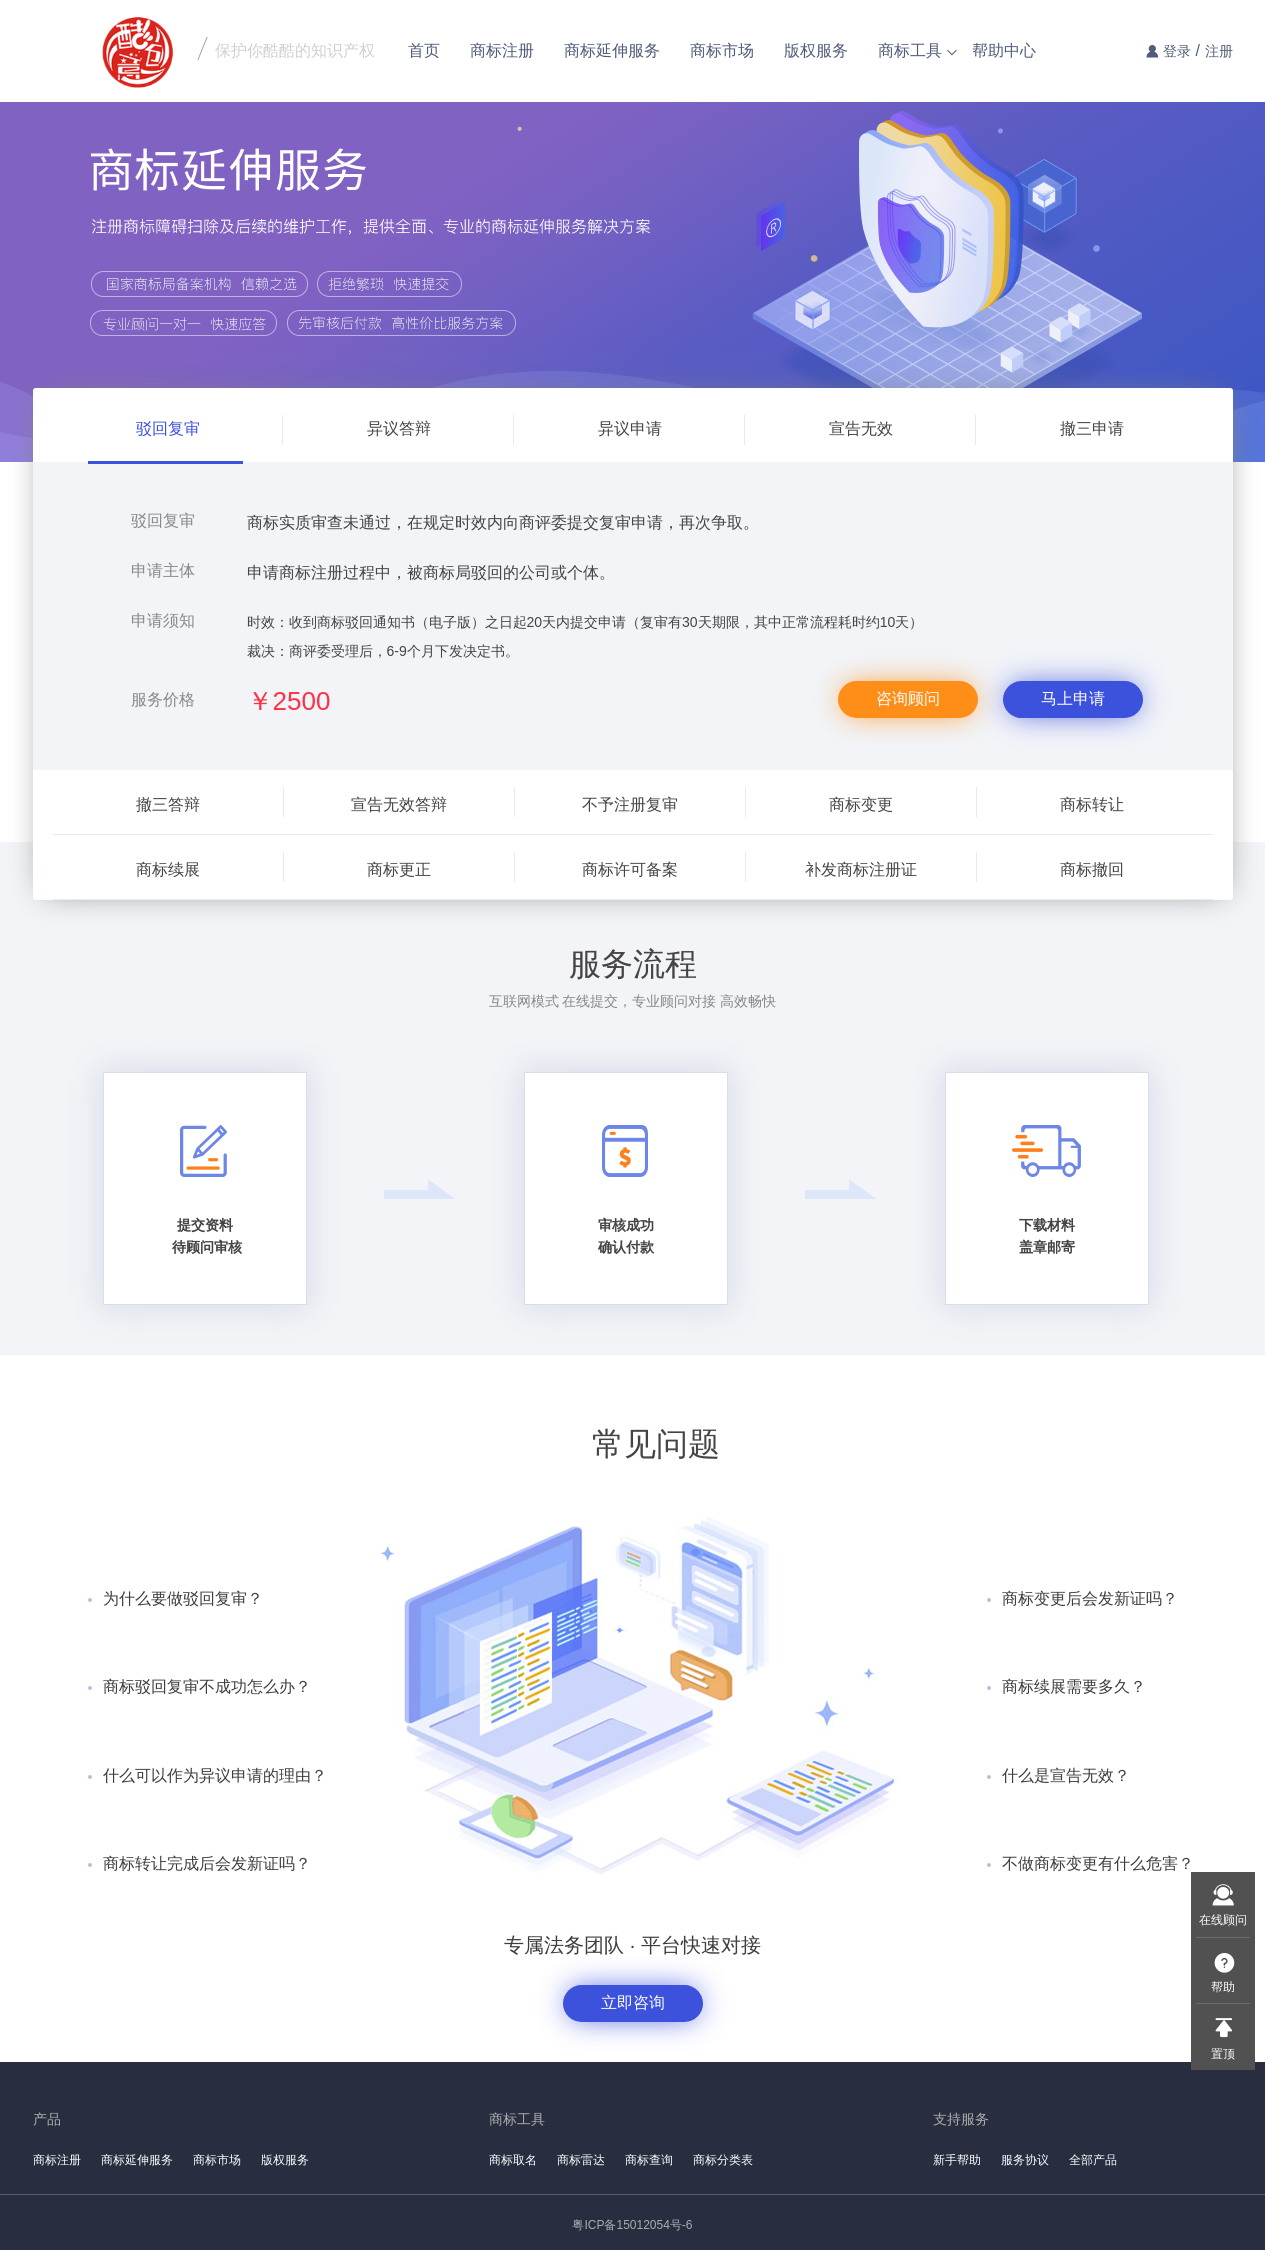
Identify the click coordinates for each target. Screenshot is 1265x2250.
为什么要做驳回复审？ (183, 1598)
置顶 (1223, 2054)
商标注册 (502, 50)
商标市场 (722, 50)
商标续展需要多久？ (1074, 1686)
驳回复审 (163, 520)
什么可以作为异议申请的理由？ (215, 1775)
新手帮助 (957, 2160)
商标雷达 (581, 2160)
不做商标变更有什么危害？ (1098, 1863)
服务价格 (163, 699)
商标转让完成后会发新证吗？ (207, 1863)
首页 (424, 50)
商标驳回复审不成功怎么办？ (207, 1686)
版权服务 (816, 50)
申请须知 (163, 620)
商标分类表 (723, 2160)
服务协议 (1025, 2160)
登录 (1177, 51)
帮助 (1223, 1987)
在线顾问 (1223, 1920)
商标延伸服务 (612, 50)
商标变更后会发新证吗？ (1090, 1598)
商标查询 (649, 2160)
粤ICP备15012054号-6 (632, 2225)
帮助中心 (1004, 50)
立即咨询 (633, 2002)
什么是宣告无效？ (1066, 1775)
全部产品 (1093, 2160)
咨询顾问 (908, 698)
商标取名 (513, 2160)
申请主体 (163, 570)
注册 (1219, 51)
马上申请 (1073, 698)
